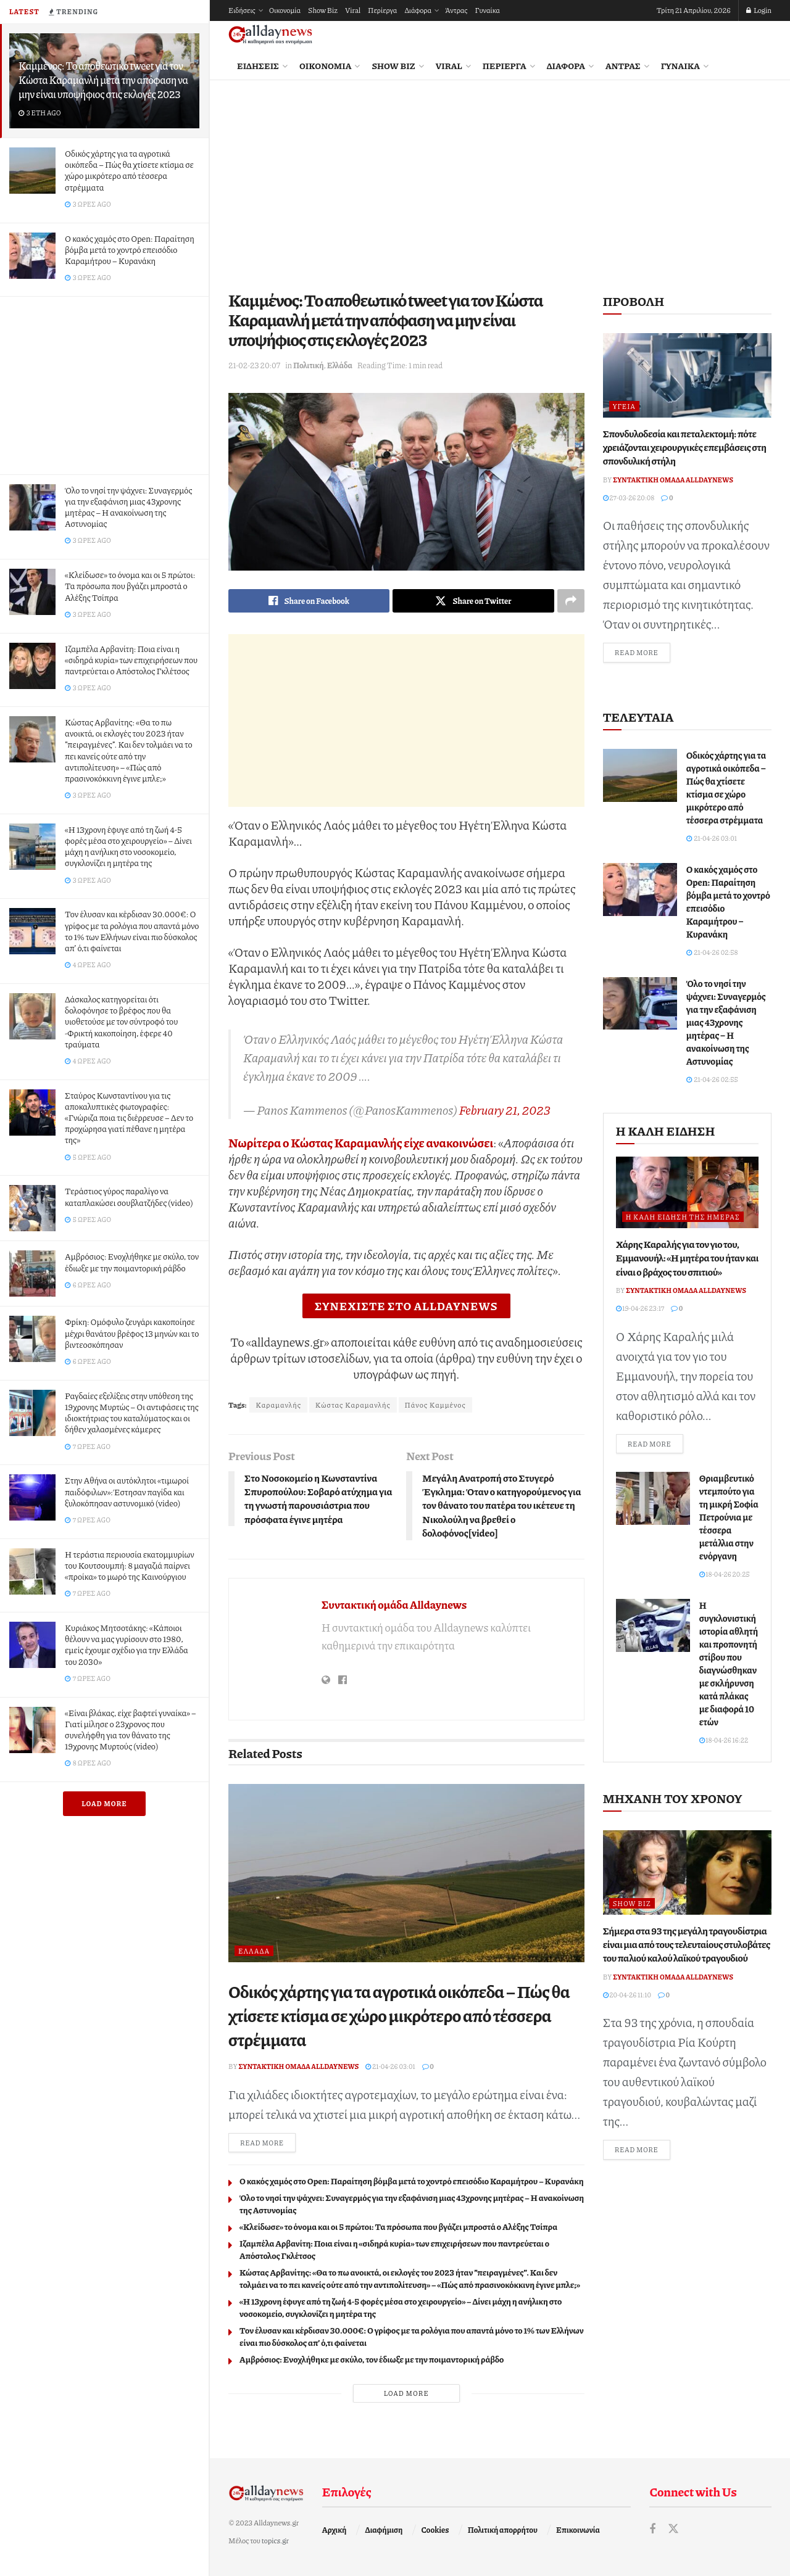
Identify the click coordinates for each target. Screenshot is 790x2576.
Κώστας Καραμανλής (353, 1405)
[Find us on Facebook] (652, 2529)
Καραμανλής (278, 1405)
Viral (352, 10)
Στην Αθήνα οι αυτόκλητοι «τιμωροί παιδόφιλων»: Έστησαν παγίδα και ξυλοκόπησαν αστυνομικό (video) (127, 1491)
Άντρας (456, 10)
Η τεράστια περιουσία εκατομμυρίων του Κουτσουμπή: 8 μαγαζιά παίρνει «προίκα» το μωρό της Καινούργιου (129, 1565)
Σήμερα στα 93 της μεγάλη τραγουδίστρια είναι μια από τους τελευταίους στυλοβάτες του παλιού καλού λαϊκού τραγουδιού (686, 1944)
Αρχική (334, 2529)
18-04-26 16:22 (724, 1739)
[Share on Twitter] (473, 601)
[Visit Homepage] (270, 35)
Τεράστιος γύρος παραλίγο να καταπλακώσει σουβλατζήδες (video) (129, 1196)
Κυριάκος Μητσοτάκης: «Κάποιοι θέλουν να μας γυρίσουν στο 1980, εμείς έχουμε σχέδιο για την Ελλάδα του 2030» (126, 1644)
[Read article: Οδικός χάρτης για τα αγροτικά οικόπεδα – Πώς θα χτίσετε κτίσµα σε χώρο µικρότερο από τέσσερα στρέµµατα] (406, 1873)
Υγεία (624, 406)
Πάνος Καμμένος (435, 1405)
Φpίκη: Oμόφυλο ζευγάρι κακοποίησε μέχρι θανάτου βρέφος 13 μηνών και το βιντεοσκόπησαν (132, 1332)
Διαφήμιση (384, 2529)
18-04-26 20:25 (724, 1574)
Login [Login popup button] (758, 10)
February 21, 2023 (504, 1109)
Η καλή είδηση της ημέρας (683, 1216)
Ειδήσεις (242, 10)
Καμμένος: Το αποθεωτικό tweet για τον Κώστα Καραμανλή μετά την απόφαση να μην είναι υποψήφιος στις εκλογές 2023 (103, 79)
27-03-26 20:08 (629, 497)
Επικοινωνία (578, 2529)
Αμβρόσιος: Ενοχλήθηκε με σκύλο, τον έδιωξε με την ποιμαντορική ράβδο (132, 1261)
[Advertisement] (104, 383)
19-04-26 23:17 (640, 1308)
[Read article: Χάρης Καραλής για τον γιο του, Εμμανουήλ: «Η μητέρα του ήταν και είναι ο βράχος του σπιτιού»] (687, 1192)
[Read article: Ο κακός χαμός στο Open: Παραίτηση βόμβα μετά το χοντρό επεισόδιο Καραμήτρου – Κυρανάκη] (640, 889)
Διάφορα (417, 10)
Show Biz (323, 10)
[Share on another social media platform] (570, 601)
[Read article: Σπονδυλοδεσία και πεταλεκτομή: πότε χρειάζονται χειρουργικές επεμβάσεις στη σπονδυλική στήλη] (687, 375)
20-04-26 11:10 (627, 1994)
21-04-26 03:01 (390, 2066)
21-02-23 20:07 (254, 365)
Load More (104, 1803)
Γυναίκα (487, 10)
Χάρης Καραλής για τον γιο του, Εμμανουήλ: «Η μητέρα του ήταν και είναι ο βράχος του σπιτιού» (687, 1258)
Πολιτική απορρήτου (503, 2529)
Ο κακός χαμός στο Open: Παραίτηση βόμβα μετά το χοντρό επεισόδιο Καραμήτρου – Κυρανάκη (129, 249)
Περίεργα (382, 10)
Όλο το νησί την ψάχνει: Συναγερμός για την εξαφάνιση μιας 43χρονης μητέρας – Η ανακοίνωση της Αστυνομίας (128, 507)
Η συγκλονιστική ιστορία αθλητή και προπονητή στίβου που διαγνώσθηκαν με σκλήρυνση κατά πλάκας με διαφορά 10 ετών (729, 1663)
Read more (268, 2142)
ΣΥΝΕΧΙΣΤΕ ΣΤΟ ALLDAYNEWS (406, 1306)
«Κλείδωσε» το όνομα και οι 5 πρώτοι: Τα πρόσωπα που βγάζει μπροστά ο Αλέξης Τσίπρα (130, 585)
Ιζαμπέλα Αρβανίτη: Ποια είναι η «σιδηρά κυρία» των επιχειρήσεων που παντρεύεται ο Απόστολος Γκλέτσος (131, 659)
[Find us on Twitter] (673, 2529)
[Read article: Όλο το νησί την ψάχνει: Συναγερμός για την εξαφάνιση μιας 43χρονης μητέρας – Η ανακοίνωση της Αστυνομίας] (640, 1003)
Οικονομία (285, 10)
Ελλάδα (339, 365)
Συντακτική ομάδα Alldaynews (394, 1604)
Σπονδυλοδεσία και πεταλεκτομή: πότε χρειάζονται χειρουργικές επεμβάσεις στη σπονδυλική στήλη (685, 447)
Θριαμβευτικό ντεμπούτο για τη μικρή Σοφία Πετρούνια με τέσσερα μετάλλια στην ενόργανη (729, 1517)
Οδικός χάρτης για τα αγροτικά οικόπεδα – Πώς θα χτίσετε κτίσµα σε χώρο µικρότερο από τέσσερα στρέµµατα (129, 170)
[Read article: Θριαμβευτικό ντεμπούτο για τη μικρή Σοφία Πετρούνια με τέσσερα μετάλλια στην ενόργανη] (653, 1498)
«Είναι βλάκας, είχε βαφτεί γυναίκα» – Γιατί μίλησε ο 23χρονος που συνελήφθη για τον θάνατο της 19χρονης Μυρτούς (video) (130, 1729)
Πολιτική (308, 365)
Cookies (435, 2529)
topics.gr (275, 2540)
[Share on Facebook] (308, 601)
